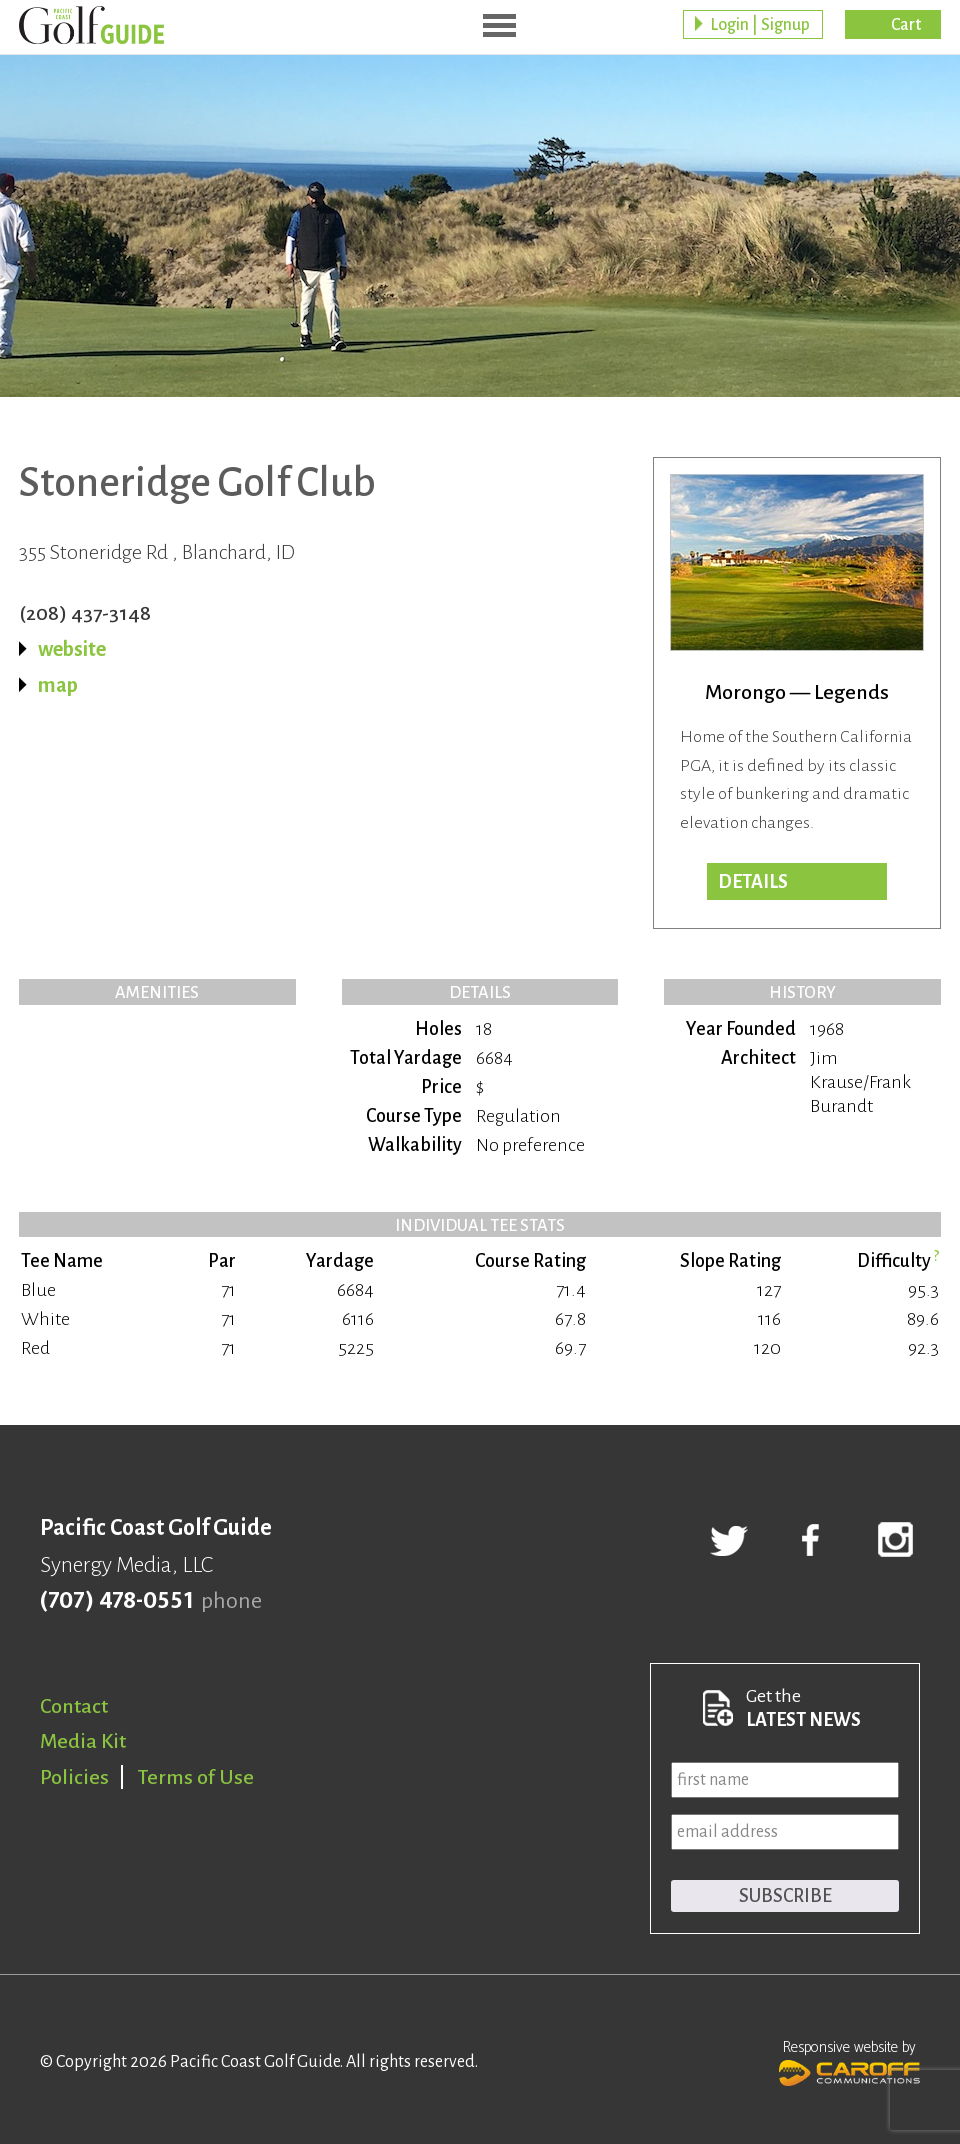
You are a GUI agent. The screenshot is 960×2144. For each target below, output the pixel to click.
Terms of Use (196, 1777)
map (58, 685)
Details (753, 882)
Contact (74, 1706)
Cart (906, 25)
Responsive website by (849, 2061)
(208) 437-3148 (85, 613)
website (72, 649)
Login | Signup (760, 25)
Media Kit (83, 1741)
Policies (74, 1777)
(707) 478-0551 (116, 1601)
